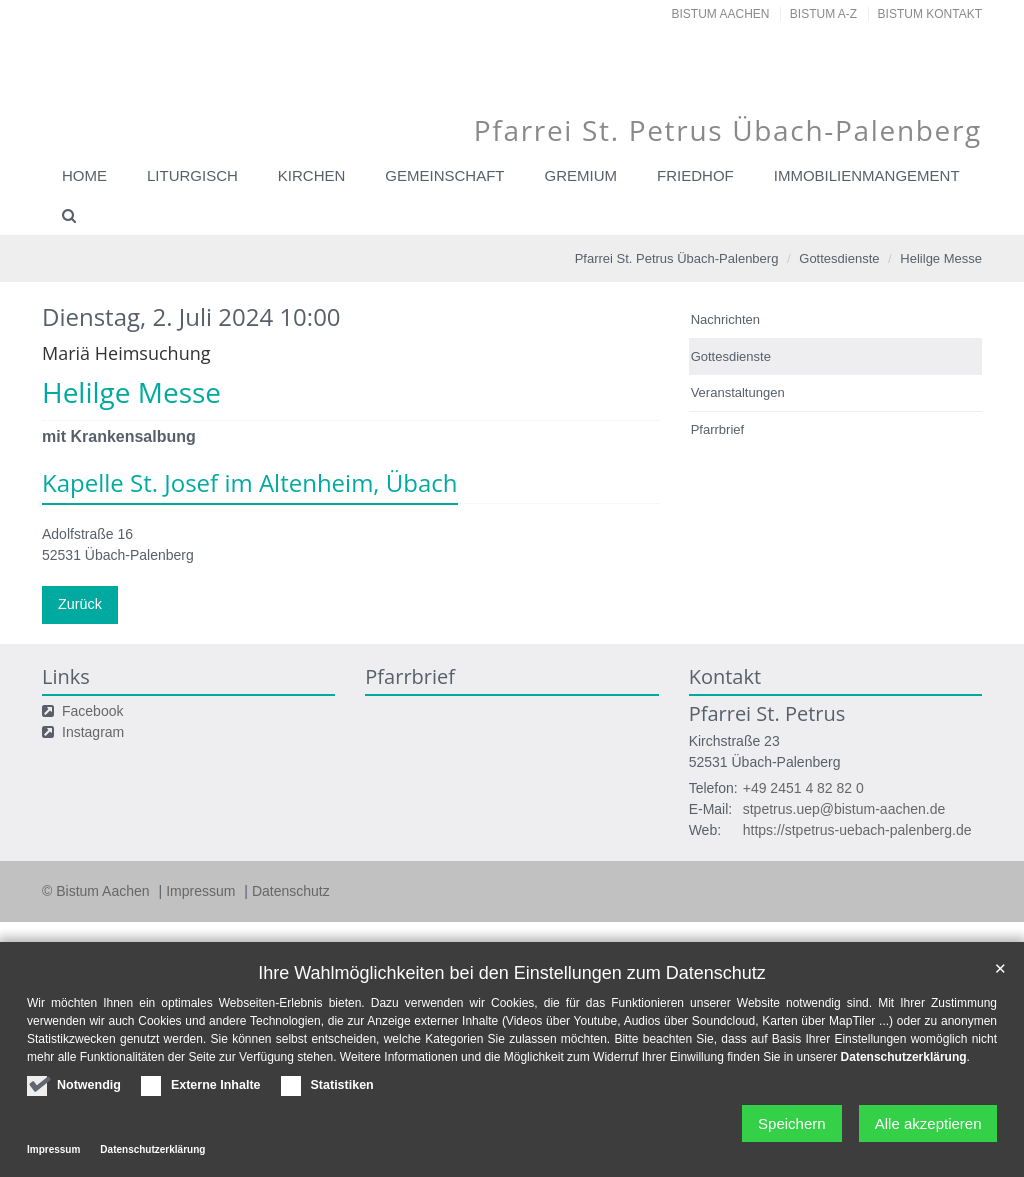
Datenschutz (291, 890)
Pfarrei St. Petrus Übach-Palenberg (677, 258)
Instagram (93, 731)
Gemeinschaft (444, 175)
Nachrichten (725, 319)
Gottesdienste (839, 258)
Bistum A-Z (823, 14)
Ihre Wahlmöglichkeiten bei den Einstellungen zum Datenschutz (512, 973)
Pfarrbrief (717, 429)
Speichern (788, 1123)
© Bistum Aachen (97, 890)
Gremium (581, 175)
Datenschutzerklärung (904, 1057)
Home (84, 175)
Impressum (202, 890)
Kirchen (312, 175)
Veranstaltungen (738, 392)
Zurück (79, 604)
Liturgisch (192, 175)
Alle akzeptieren (927, 1123)
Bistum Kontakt (930, 14)
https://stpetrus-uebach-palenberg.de (857, 829)
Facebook (92, 710)
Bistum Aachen (721, 14)
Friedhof (695, 175)
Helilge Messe (941, 258)
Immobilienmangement (867, 175)
